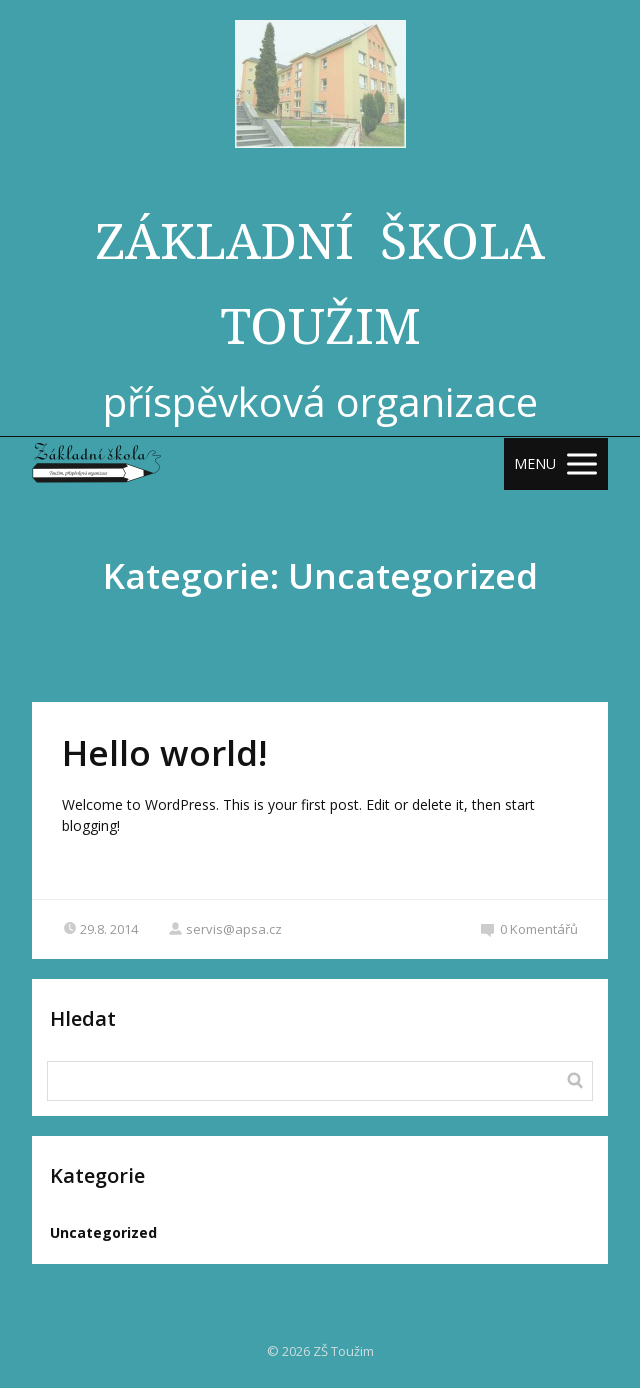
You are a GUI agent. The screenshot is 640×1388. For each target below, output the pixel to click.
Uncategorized (103, 1232)
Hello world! (164, 752)
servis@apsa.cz (225, 929)
